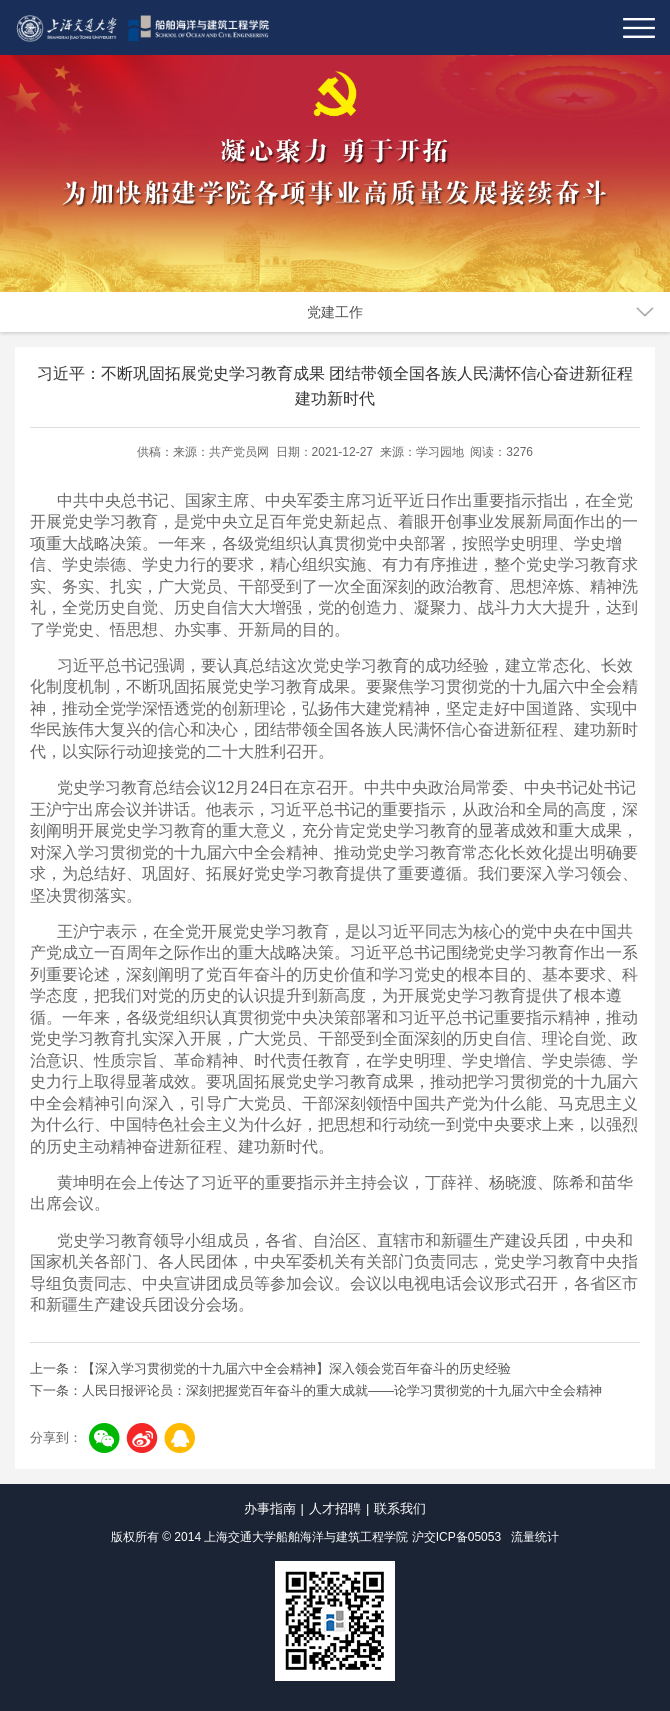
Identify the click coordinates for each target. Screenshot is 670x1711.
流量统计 (535, 1537)
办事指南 (270, 1508)
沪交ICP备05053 (456, 1537)
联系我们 (400, 1508)
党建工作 (335, 312)
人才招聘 (335, 1508)
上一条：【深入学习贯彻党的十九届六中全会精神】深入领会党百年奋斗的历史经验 (270, 1368)
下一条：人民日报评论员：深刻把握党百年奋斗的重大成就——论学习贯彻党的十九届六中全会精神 (316, 1390)
